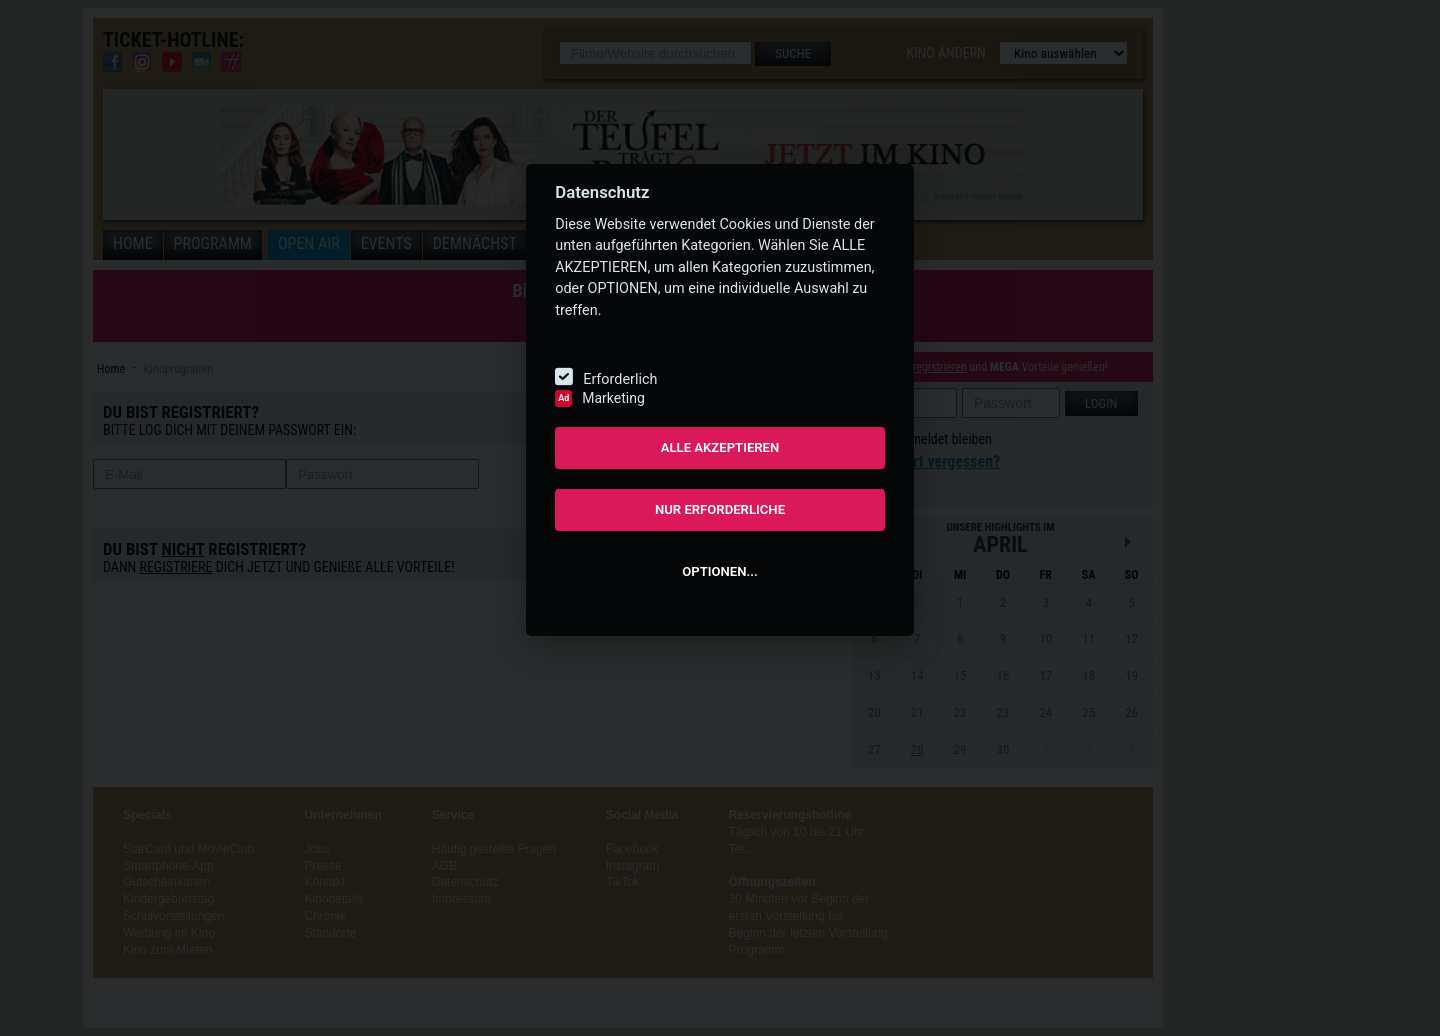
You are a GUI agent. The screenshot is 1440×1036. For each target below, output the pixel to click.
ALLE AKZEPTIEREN (720, 447)
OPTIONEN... (719, 571)
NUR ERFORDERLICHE (720, 509)
